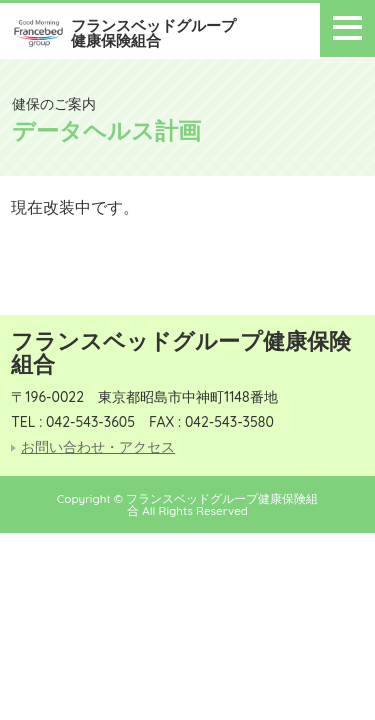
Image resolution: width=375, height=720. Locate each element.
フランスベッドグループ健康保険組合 (153, 33)
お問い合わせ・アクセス (98, 447)
